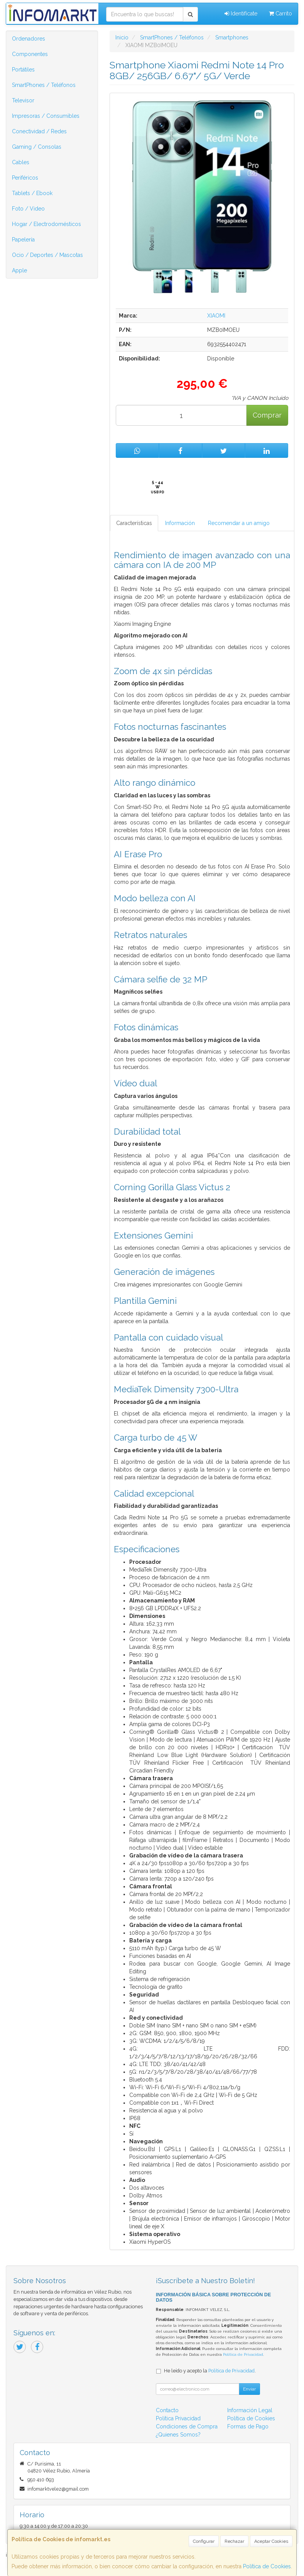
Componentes (30, 54)
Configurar (203, 2541)
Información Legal (249, 2410)
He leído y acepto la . (210, 2371)
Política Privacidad (178, 2418)
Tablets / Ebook (32, 193)
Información (180, 523)
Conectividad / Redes (39, 131)
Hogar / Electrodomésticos (46, 224)
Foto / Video (28, 209)
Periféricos (25, 178)
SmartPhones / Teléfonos (44, 85)
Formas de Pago (248, 2426)
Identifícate (241, 13)
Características (134, 523)
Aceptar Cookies (271, 2541)
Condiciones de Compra (187, 2426)
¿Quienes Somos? (178, 2435)
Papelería (23, 239)
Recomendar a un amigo (239, 523)
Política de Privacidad (243, 2354)
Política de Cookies (267, 2566)
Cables (20, 162)
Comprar (267, 415)
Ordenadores (28, 39)
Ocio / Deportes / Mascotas (47, 255)
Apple (19, 270)
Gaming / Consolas (36, 147)
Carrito (280, 13)
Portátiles (23, 69)
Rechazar (234, 2541)
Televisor (23, 100)
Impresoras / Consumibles (45, 116)
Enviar (249, 2389)
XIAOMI (216, 316)
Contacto (167, 2410)
